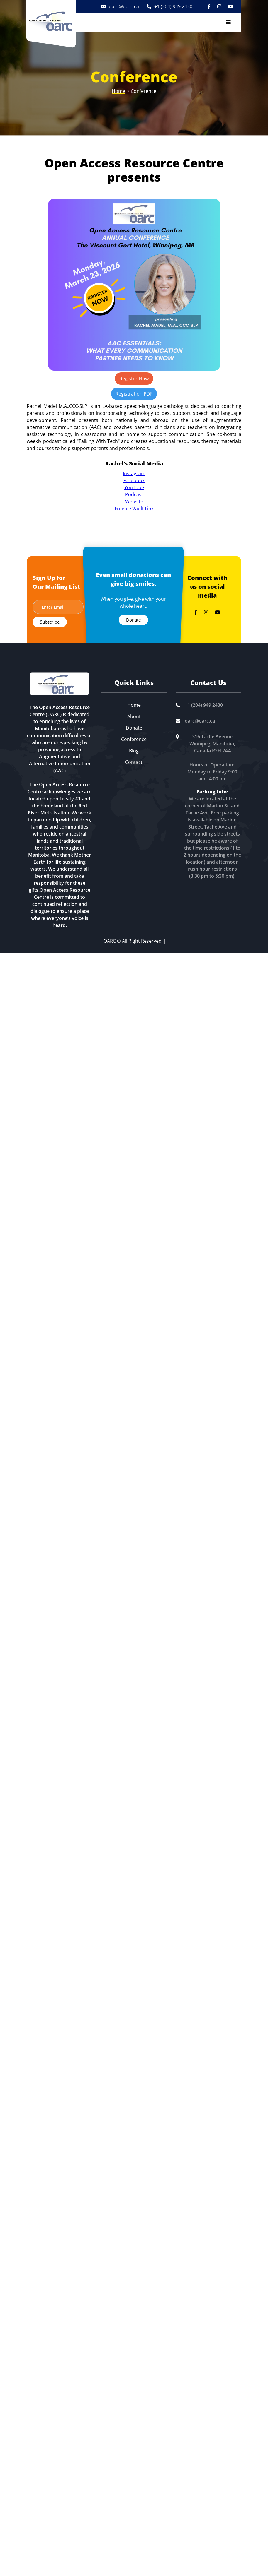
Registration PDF (134, 394)
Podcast (134, 494)
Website (134, 501)
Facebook (134, 480)
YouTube (134, 487)
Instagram (134, 473)
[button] (228, 22)
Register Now (134, 378)
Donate (133, 620)
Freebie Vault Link (134, 508)
